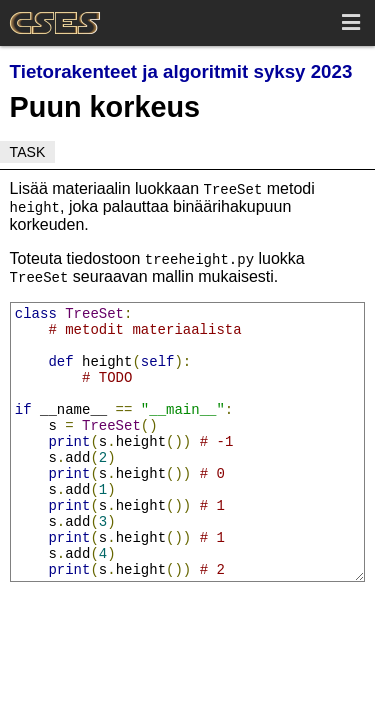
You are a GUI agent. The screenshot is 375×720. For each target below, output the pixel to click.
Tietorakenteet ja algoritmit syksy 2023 (181, 71)
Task (28, 152)
